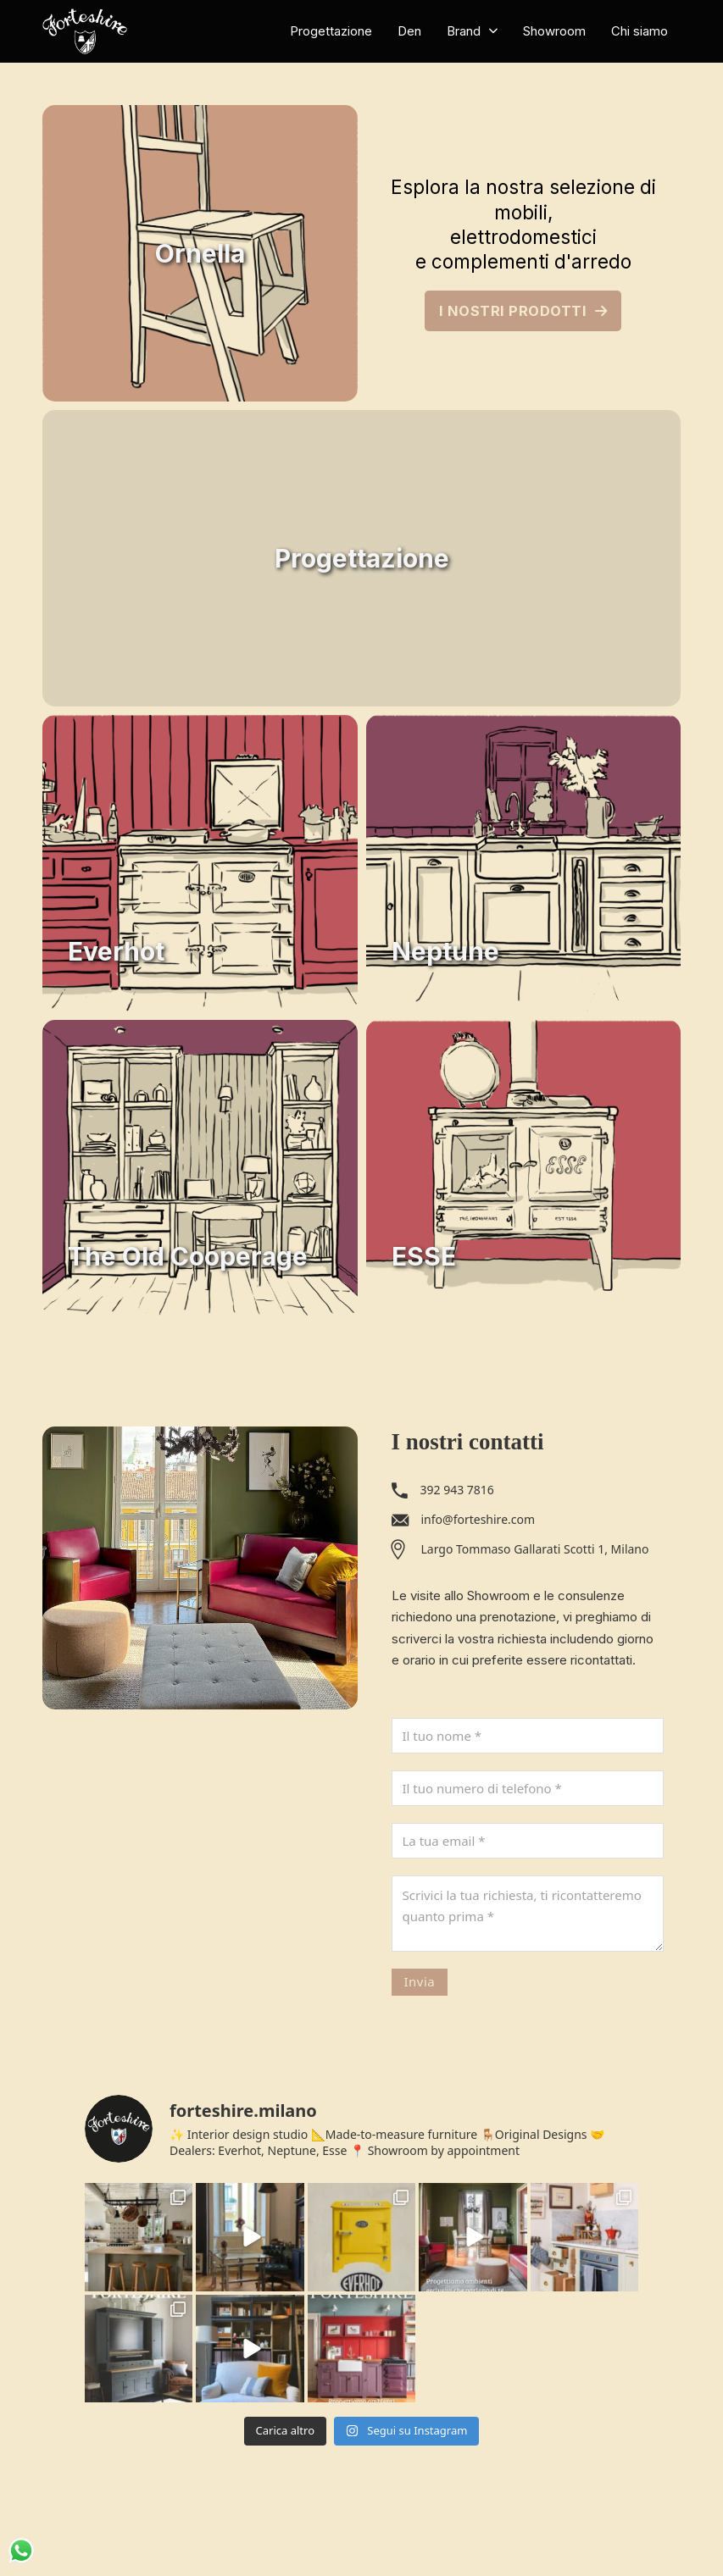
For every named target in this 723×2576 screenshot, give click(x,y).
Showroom (554, 31)
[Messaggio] (528, 1913)
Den (409, 31)
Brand (464, 31)
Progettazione (331, 31)
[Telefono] (528, 1788)
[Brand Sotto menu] (493, 31)
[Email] (528, 1841)
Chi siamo (639, 31)
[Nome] (528, 1735)
